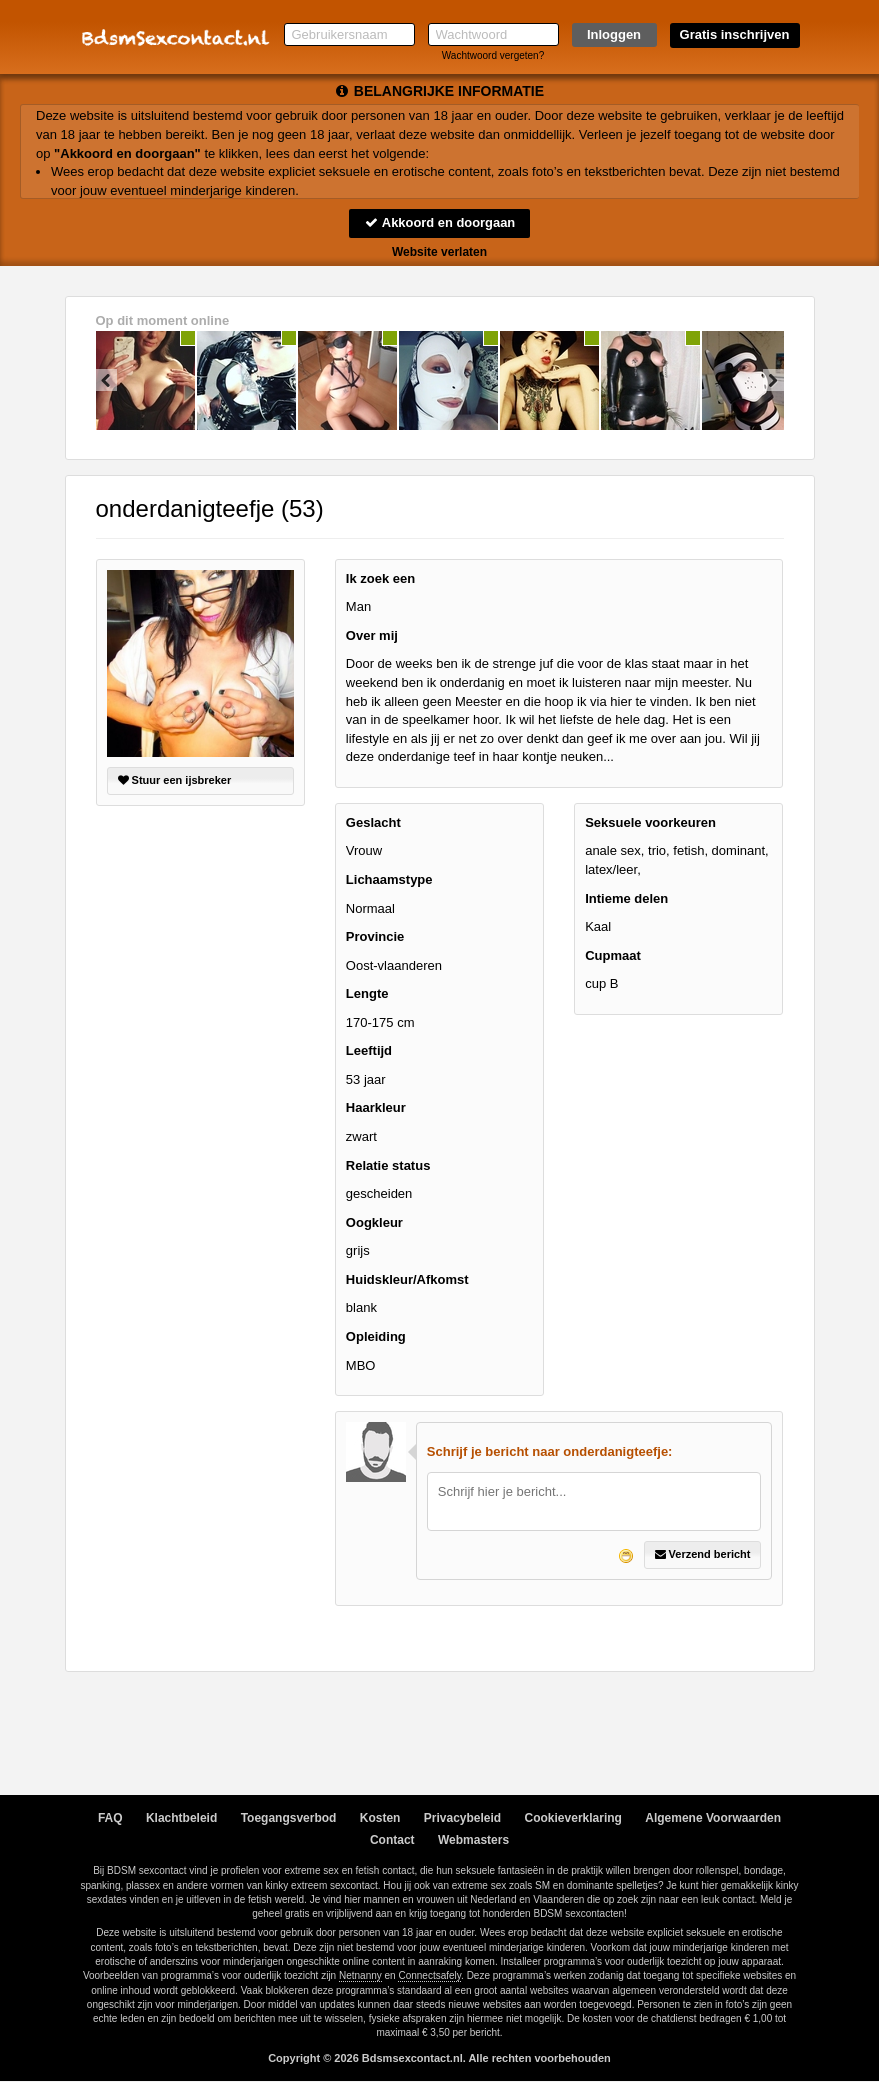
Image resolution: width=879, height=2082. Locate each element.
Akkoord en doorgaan (439, 222)
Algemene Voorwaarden (713, 1818)
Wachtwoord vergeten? (493, 55)
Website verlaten (439, 252)
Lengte (367, 993)
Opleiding (376, 1336)
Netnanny (360, 1975)
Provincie (375, 936)
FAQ (110, 1818)
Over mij (372, 635)
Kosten (380, 1818)
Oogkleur (374, 1222)
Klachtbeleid (181, 1818)
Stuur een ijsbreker (175, 780)
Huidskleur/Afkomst (407, 1279)
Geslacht (373, 822)
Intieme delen (626, 898)
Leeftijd (369, 1050)
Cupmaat (613, 955)
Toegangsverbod (289, 1818)
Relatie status (388, 1165)
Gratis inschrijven (735, 34)
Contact (392, 1840)
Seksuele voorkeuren (650, 822)
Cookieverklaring (573, 1818)
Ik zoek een (380, 578)
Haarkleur (376, 1108)
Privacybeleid (462, 1818)
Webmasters (473, 1840)
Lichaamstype (389, 879)
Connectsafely (429, 1975)
